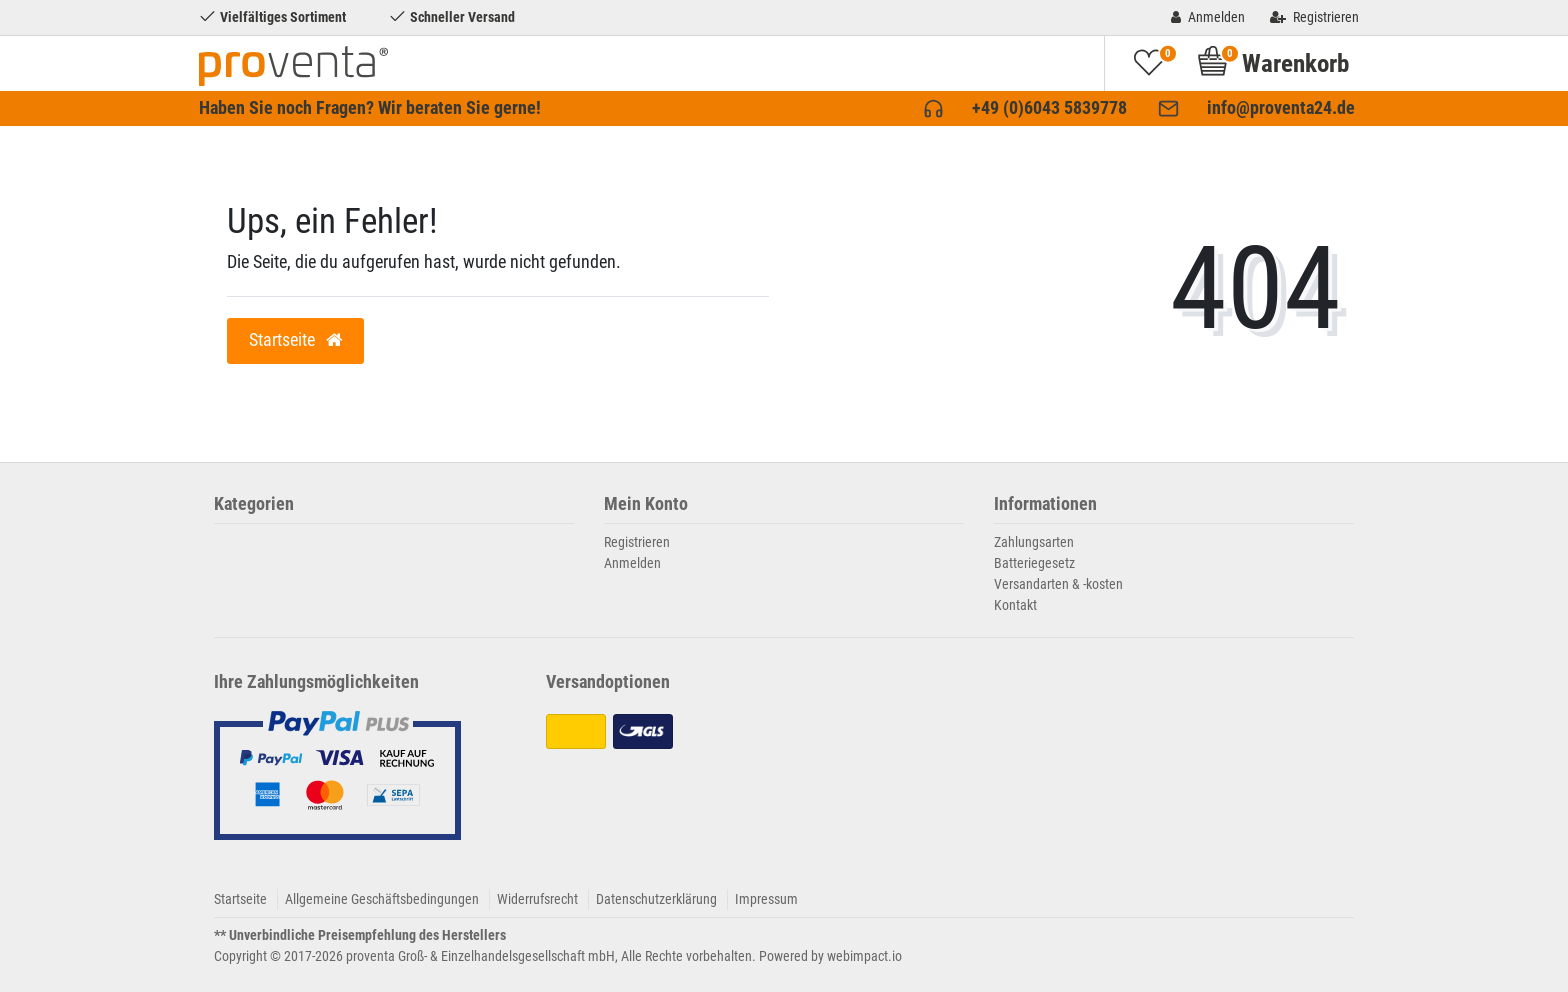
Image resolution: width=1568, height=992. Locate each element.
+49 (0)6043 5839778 (1049, 108)
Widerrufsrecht (537, 899)
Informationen (1045, 504)
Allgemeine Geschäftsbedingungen (382, 899)
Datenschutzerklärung (656, 899)
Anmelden (632, 563)
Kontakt (1015, 605)
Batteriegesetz (1034, 563)
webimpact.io (864, 956)
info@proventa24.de (1281, 108)
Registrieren (637, 542)
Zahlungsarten (1034, 542)
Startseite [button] (295, 340)
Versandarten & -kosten (1058, 584)
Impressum (766, 899)
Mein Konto (646, 504)
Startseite (240, 899)
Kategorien (254, 504)
